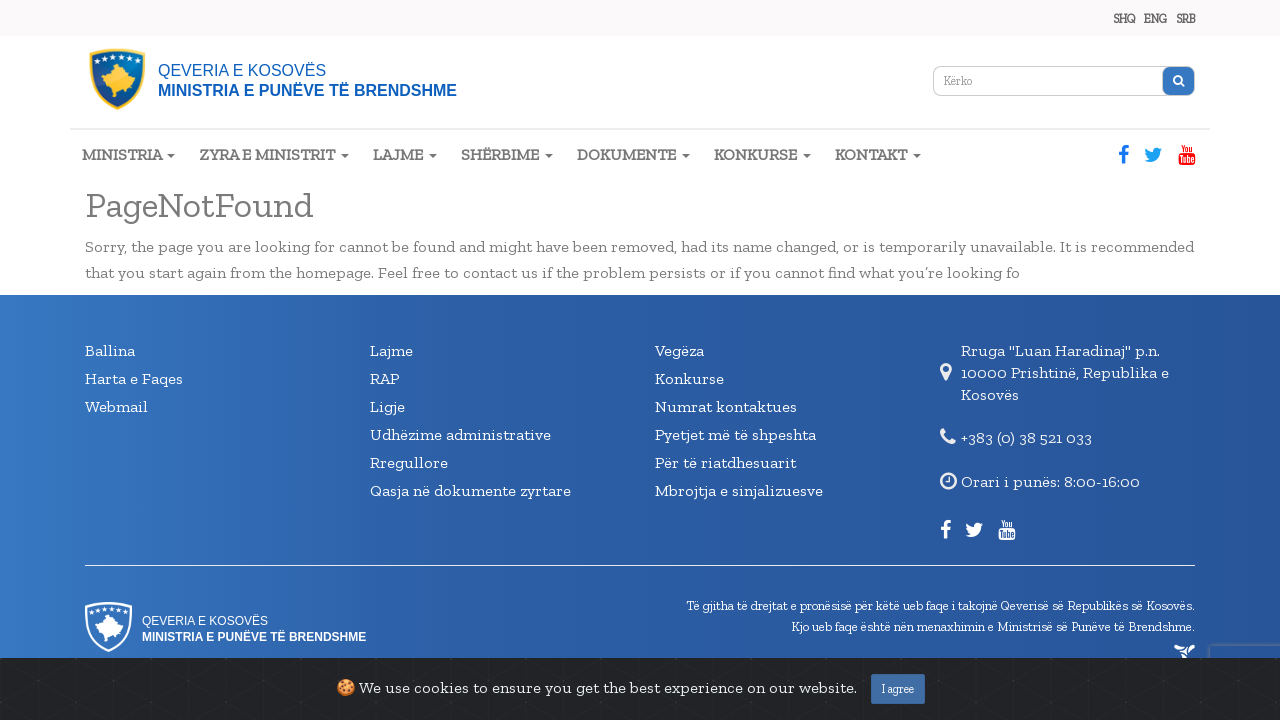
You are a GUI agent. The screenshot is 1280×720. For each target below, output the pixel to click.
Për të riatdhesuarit (725, 462)
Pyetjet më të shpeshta (735, 434)
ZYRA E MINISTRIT (274, 154)
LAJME (405, 154)
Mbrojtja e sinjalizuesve (739, 490)
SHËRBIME (507, 154)
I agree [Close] (898, 689)
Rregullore (409, 462)
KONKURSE (762, 154)
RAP (384, 378)
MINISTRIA (128, 154)
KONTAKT (878, 154)
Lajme (391, 350)
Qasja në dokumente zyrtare (470, 490)
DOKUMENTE (633, 154)
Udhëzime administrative (460, 434)
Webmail (116, 406)
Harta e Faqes (134, 378)
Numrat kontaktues (726, 406)
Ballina (110, 350)
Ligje (387, 406)
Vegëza (679, 350)
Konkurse (689, 378)
